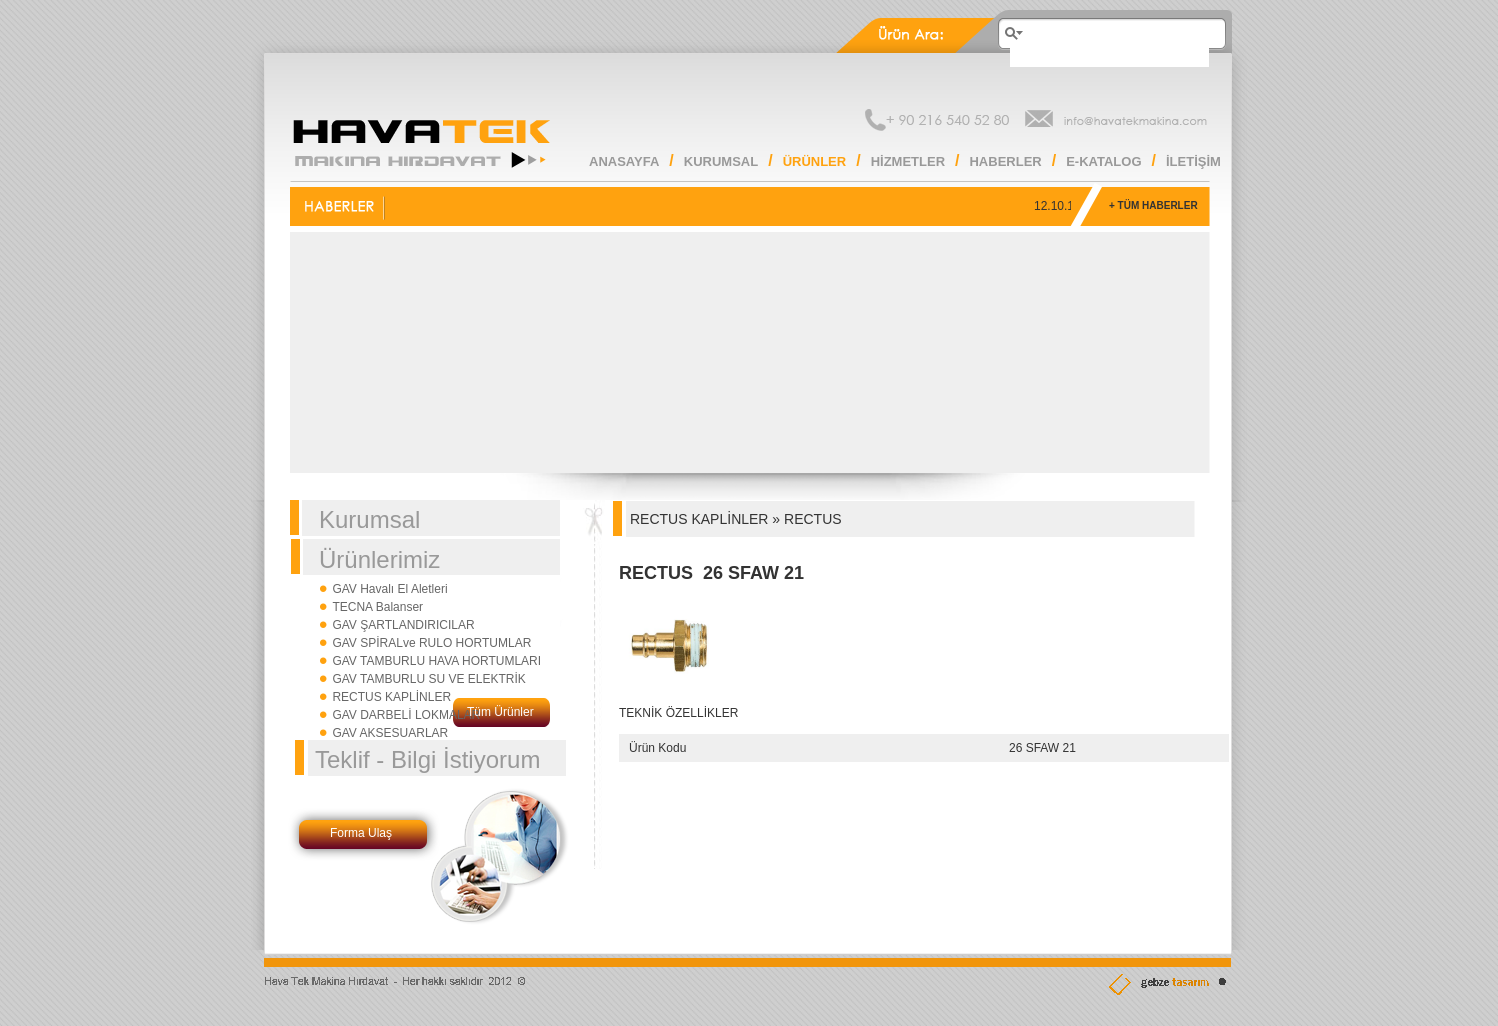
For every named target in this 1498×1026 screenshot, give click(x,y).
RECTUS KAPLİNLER (391, 697)
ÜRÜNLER (815, 161)
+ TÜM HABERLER (1153, 205)
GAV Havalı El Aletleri (389, 589)
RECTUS (813, 519)
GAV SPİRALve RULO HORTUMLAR (431, 643)
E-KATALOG (1103, 161)
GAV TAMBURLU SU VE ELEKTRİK (428, 679)
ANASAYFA (624, 161)
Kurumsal (369, 519)
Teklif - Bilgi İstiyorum (427, 759)
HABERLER (1005, 161)
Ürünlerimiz (379, 559)
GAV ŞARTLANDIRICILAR (403, 625)
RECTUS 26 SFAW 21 (711, 573)
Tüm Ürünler (500, 712)
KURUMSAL (721, 161)
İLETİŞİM (1193, 161)
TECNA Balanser (377, 607)
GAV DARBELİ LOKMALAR (406, 715)
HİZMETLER (908, 161)
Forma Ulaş (361, 833)
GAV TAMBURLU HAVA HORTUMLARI (436, 661)
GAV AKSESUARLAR (390, 733)
